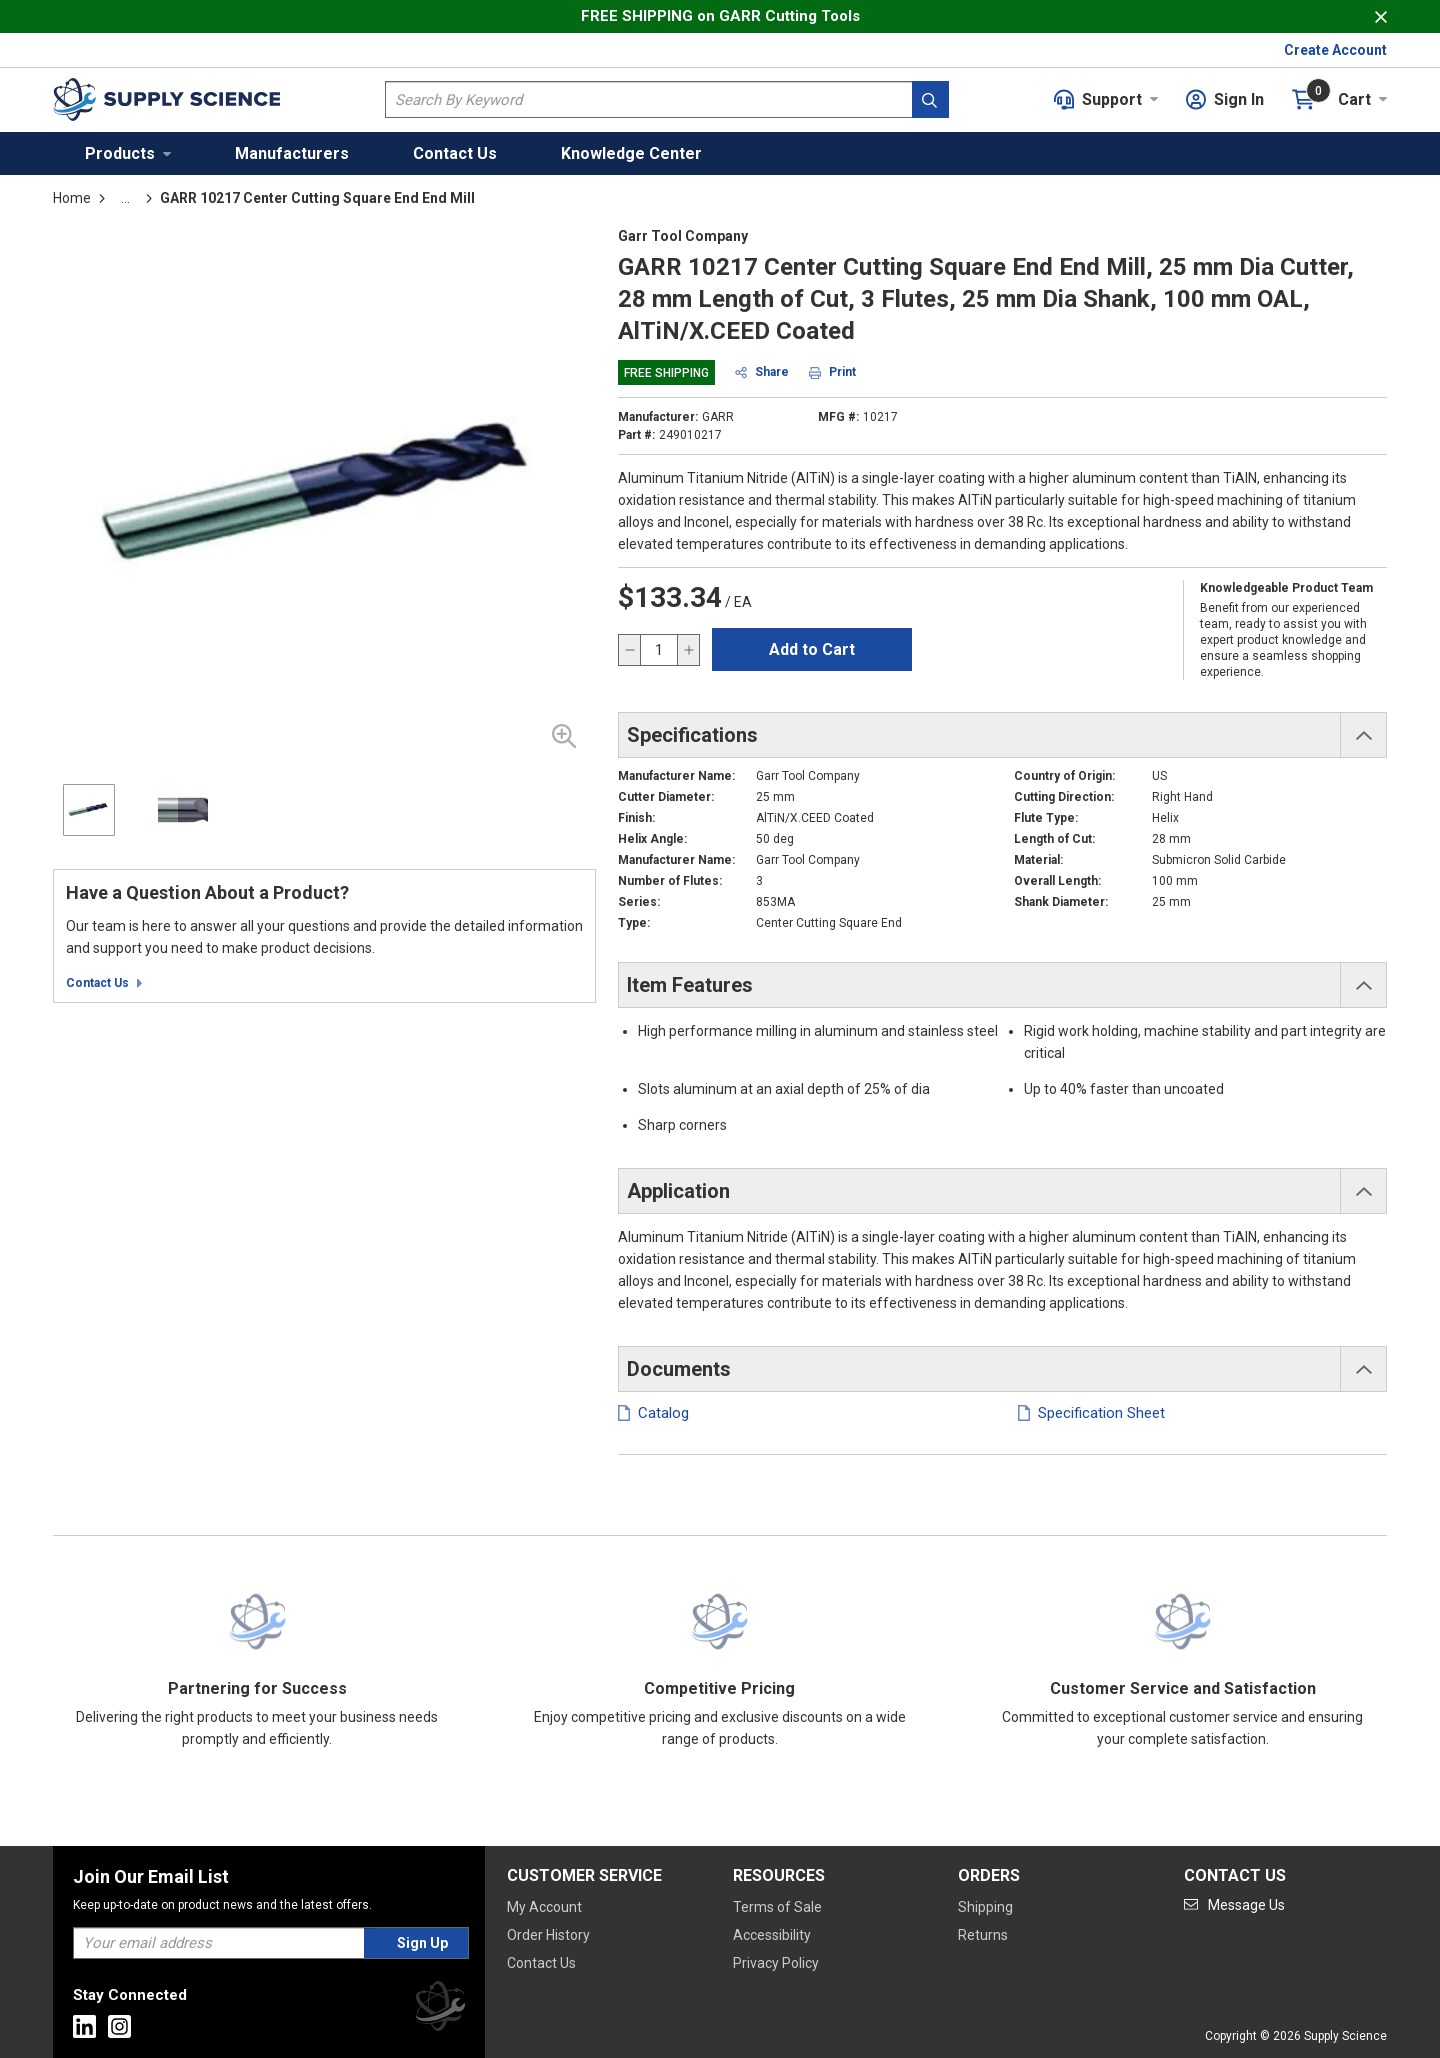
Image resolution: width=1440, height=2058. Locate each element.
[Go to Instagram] (119, 2026)
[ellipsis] (125, 198)
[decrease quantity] (630, 650)
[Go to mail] (1234, 1905)
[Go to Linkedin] (84, 2026)
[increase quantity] (688, 650)
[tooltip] (125, 198)
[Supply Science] (440, 2009)
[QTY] (659, 650)
